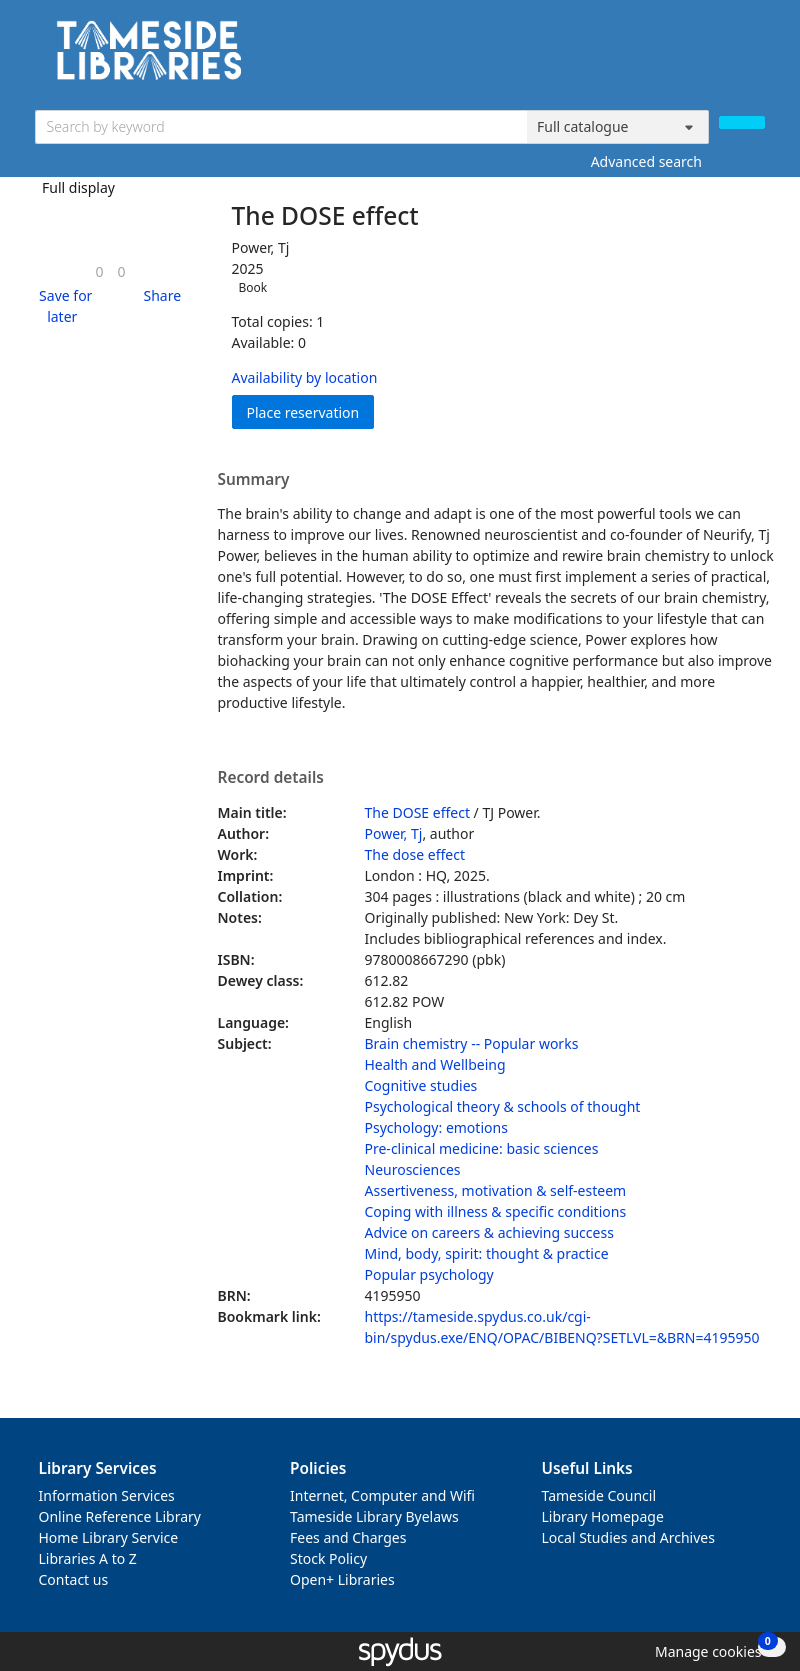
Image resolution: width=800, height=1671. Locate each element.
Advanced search (646, 161)
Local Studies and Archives (628, 1537)
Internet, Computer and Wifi (382, 1495)
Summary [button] (254, 480)
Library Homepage (603, 1516)
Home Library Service (109, 1537)
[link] (99, 271)
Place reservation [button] (311, 411)
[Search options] (618, 127)
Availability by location (305, 377)
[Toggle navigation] (754, 57)
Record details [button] (271, 778)
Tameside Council (599, 1495)
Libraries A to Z (88, 1558)
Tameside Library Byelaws (374, 1516)
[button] (63, 306)
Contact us (74, 1579)
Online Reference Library (120, 1516)
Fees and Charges (348, 1537)
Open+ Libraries (342, 1579)
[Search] (742, 122)
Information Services (107, 1495)
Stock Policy (328, 1558)
